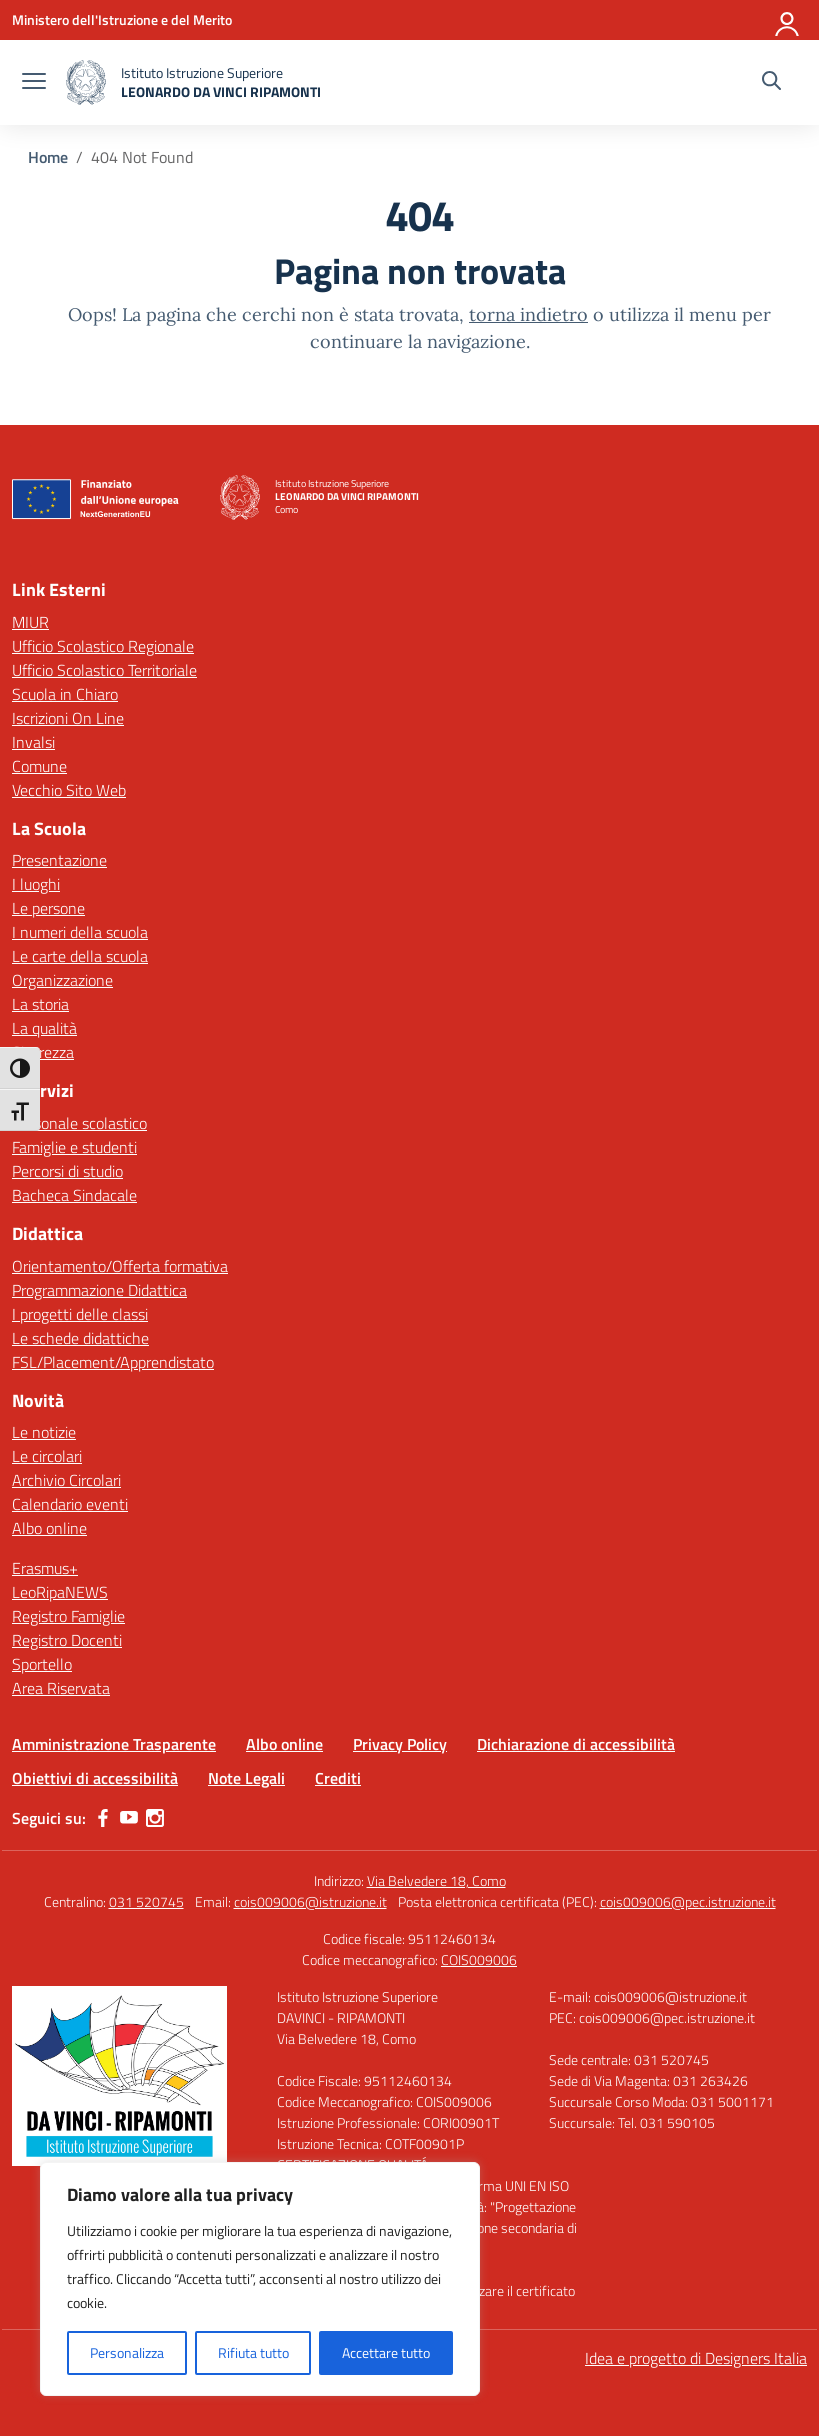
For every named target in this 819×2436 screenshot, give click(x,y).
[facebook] (103, 1818)
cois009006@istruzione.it (310, 1901)
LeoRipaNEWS (60, 1592)
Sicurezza (43, 1052)
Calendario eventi (70, 1504)
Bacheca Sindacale (74, 1195)
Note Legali (246, 1778)
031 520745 (146, 1901)
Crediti (338, 1778)
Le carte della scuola (80, 956)
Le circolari (47, 1456)
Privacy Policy (400, 1744)
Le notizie (44, 1432)
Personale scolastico (79, 1123)
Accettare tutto (386, 2352)
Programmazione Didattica (99, 1290)
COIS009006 (479, 1959)
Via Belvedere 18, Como (436, 1880)
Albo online (49, 1528)
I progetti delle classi (80, 1314)
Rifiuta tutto (253, 2352)
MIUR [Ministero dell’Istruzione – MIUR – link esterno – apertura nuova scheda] (30, 622)
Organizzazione (62, 980)
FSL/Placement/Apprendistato (113, 1362)
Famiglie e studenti (74, 1147)
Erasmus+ (45, 1568)
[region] (260, 2279)
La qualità (44, 1028)
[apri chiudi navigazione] (34, 83)
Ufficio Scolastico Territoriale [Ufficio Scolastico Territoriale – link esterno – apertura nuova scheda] (104, 670)
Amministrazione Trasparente (114, 1744)
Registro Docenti (67, 1640)
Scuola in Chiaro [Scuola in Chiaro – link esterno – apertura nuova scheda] (65, 694)
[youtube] (129, 1818)
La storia (40, 1004)
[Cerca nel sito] (771, 83)
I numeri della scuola (80, 932)
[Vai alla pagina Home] (48, 157)
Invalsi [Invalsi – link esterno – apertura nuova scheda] (33, 742)
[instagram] (155, 1818)
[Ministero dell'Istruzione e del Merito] (122, 19)
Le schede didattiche (80, 1338)
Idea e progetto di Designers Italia (696, 2358)
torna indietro (528, 314)
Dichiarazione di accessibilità (576, 1744)
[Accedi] (788, 20)
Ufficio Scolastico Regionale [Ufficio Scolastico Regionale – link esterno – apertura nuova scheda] (103, 646)
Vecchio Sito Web (69, 790)
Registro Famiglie (68, 1616)
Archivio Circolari (66, 1480)
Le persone (48, 908)
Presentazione (59, 860)
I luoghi (36, 884)
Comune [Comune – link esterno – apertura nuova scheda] (39, 766)
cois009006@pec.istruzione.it (688, 1901)
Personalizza (127, 2352)
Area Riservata (61, 1688)
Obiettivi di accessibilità (95, 1778)
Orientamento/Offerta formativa (120, 1266)
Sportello (42, 1664)
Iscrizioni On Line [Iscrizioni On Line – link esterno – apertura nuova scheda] (68, 718)
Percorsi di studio (67, 1171)
